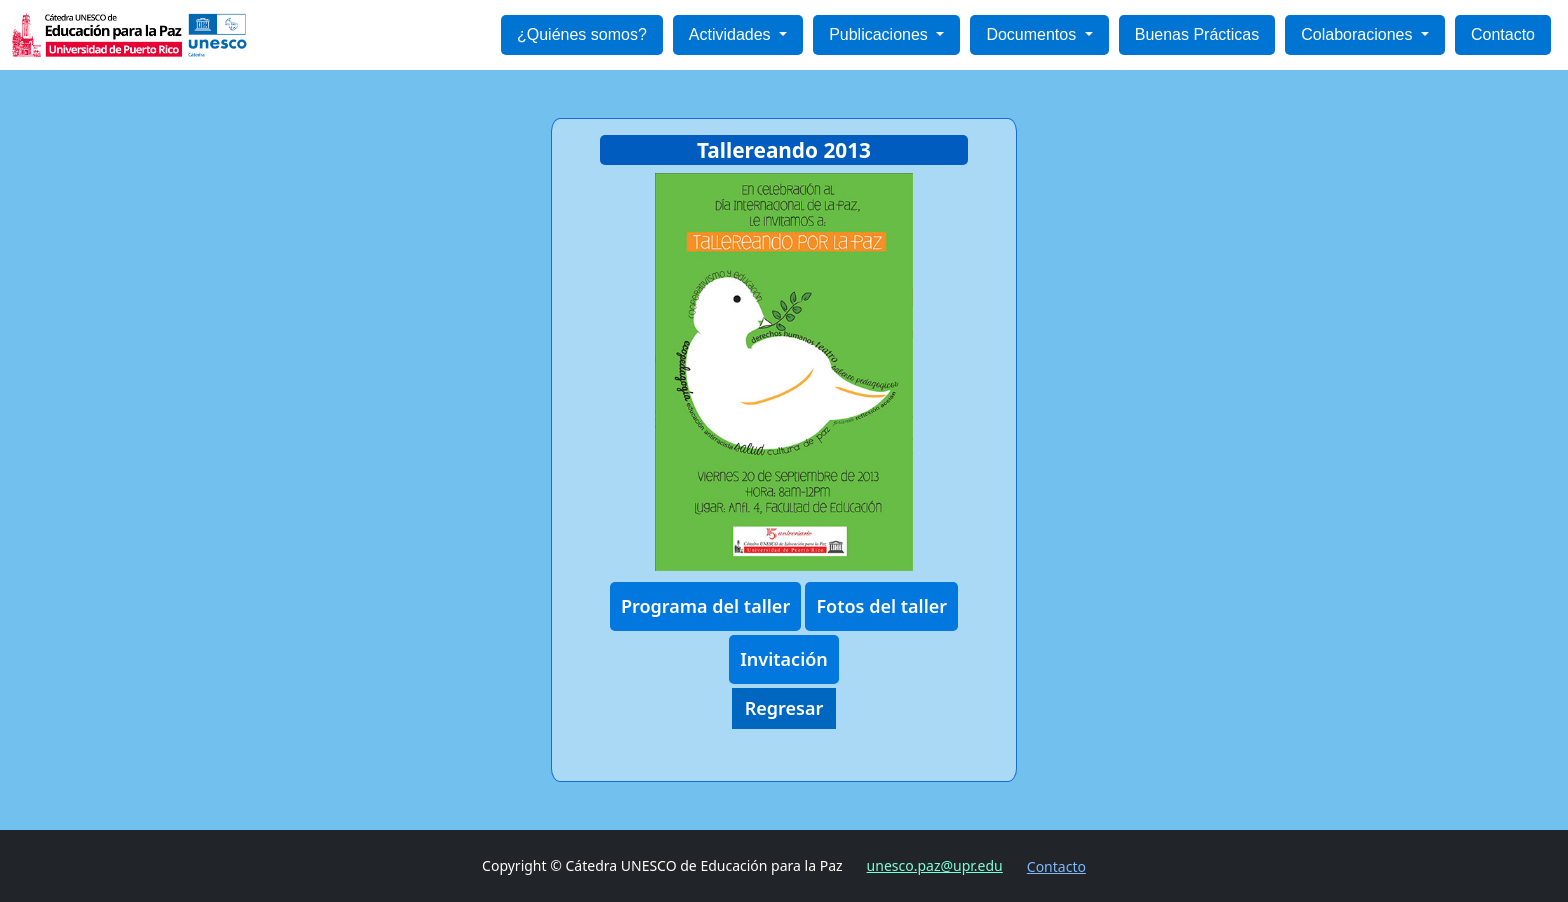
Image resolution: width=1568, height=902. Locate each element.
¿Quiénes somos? (582, 34)
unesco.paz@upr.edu (935, 865)
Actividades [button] (732, 34)
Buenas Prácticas (1197, 34)
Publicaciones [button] (880, 34)
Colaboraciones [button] (1359, 34)
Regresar (784, 708)
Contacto (1503, 34)
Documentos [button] (1033, 34)
